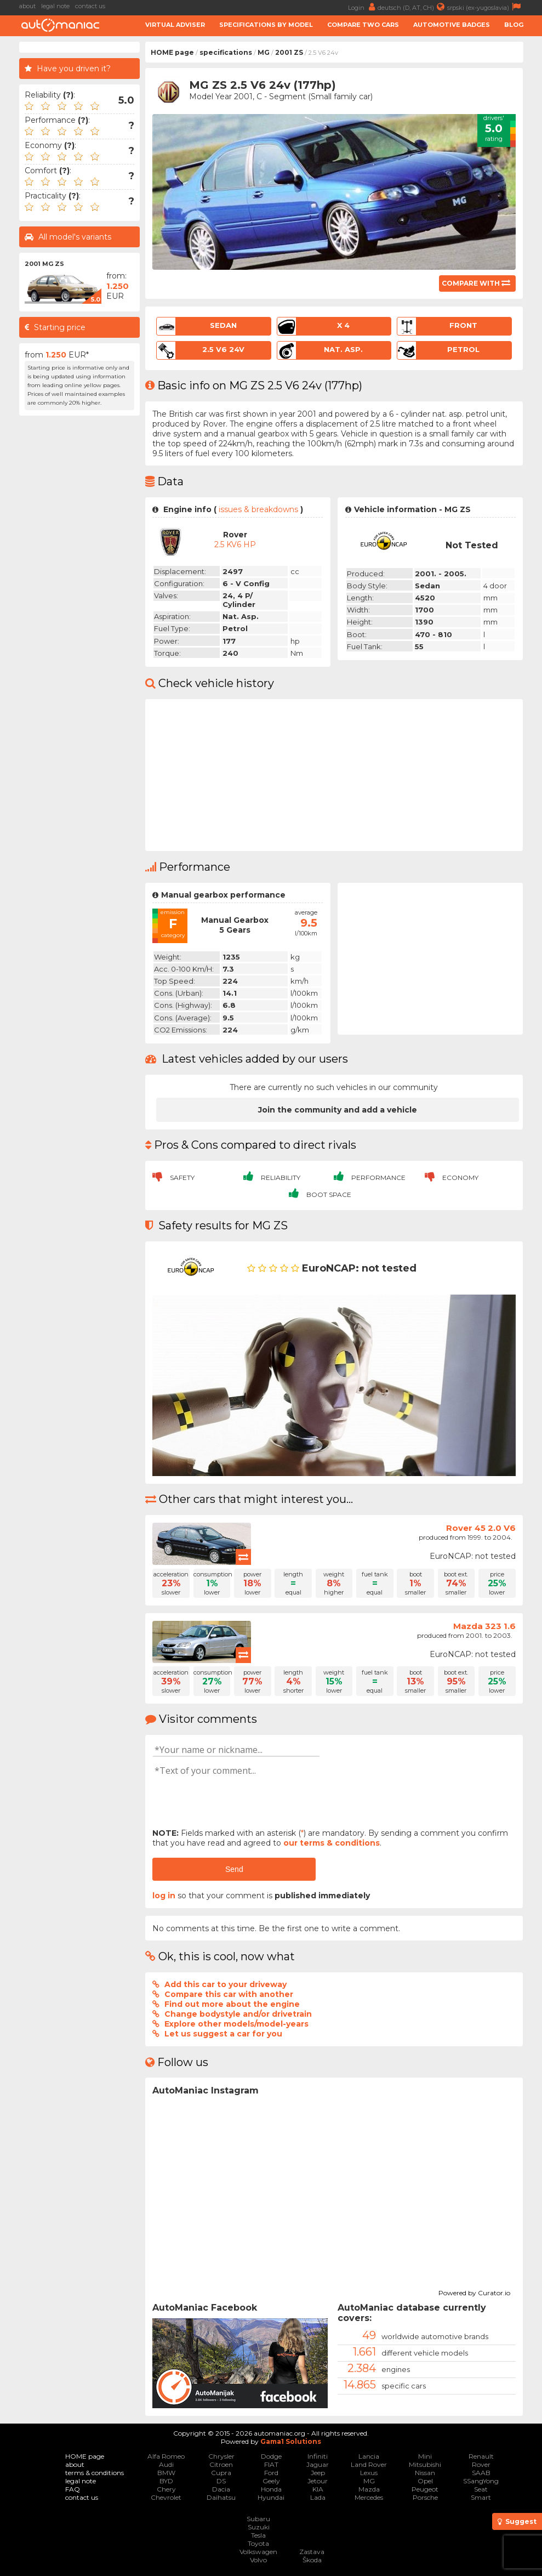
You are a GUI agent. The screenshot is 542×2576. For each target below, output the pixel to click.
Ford (271, 2473)
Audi (166, 2464)
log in (163, 1895)
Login (363, 7)
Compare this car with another (228, 1994)
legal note (55, 6)
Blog (513, 25)
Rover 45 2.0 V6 (481, 1528)
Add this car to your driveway (225, 1984)
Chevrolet (166, 2497)
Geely (271, 2481)
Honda (271, 2489)
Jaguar (317, 2464)
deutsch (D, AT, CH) (412, 7)
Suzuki (259, 2527)
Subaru (258, 2519)
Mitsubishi (425, 2464)
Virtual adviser (175, 25)
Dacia (221, 2489)
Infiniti (317, 2456)
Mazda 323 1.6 (484, 1626)
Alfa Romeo (166, 2456)
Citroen (221, 2464)
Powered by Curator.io (474, 2291)
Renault (481, 2456)
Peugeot (425, 2489)
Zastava (311, 2551)
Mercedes (369, 2497)
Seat (481, 2489)
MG (264, 52)
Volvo (258, 2560)
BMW (166, 2473)
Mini (425, 2456)
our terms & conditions (331, 1843)
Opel (425, 2481)
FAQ (72, 2489)
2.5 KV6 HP (235, 544)
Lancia (368, 2456)
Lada (318, 2497)
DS (221, 2481)
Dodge (271, 2456)
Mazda (369, 2489)
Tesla (258, 2535)
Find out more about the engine (232, 2004)
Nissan (425, 2473)
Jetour (317, 2481)
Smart (481, 2497)
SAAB (481, 2473)
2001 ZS (289, 52)
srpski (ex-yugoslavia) (485, 7)
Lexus (369, 2473)
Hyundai (271, 2497)
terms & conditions (94, 2473)
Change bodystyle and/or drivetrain (238, 2014)
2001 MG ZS (44, 264)
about (27, 6)
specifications (225, 52)
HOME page (172, 52)
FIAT (271, 2464)
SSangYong (481, 2481)
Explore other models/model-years (236, 2024)
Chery (166, 2489)
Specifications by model (266, 25)
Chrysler (221, 2456)
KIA (317, 2489)
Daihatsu (221, 2497)
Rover (481, 2464)
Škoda (312, 2560)
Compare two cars (363, 25)
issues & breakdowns (258, 509)
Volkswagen (258, 2551)
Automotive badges (451, 25)
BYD (166, 2481)
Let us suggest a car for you (223, 2034)
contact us (90, 6)
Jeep (318, 2473)
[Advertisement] (79, 585)
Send (234, 1869)
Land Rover (369, 2464)
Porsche (425, 2497)
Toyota (258, 2543)
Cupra (221, 2473)
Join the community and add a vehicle (337, 1110)
